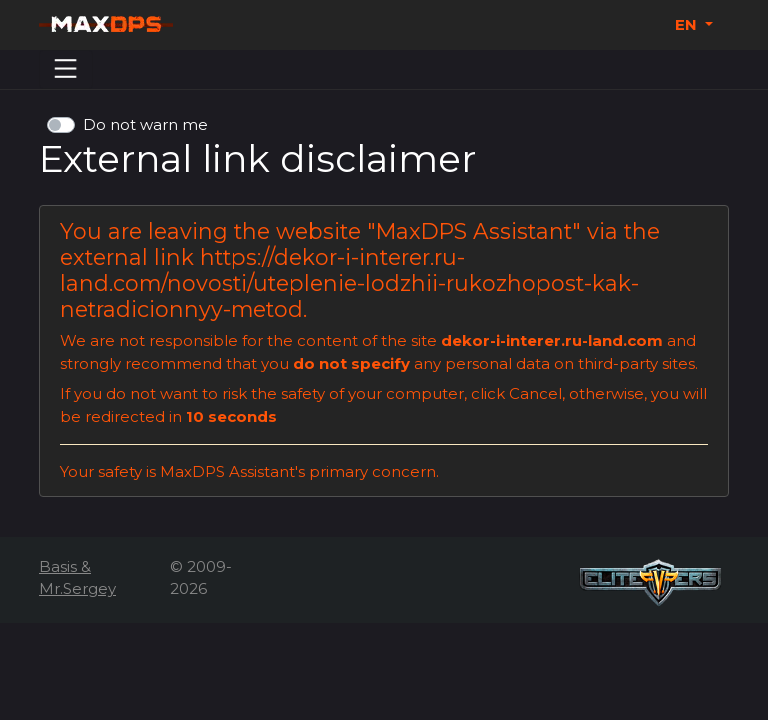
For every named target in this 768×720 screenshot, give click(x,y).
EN (688, 24)
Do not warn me (145, 124)
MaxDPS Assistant (474, 231)
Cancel (535, 393)
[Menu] (66, 69)
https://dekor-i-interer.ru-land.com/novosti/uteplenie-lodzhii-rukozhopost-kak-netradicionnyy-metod (349, 283)
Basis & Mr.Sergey (77, 578)
